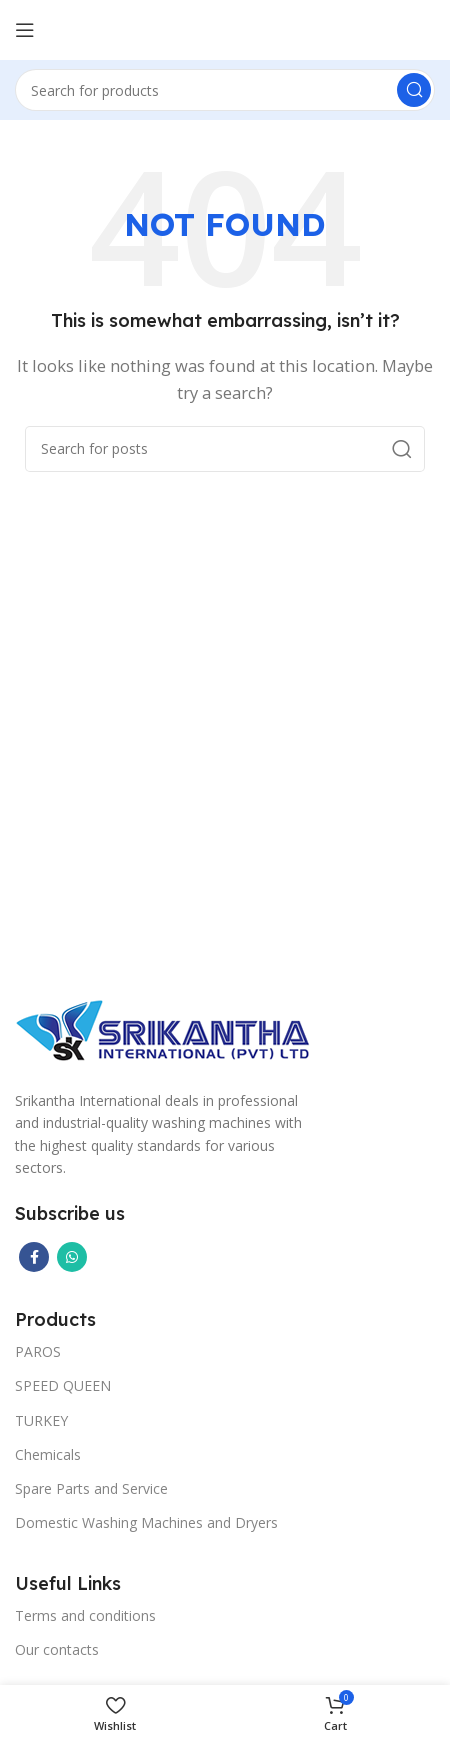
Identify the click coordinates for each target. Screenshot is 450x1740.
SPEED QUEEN (63, 1385)
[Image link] (165, 1028)
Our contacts (57, 1649)
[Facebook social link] (34, 1257)
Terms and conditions (85, 1615)
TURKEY (41, 1420)
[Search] (225, 90)
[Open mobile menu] (25, 30)
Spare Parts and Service (91, 1488)
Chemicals (48, 1454)
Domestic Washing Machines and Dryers (146, 1522)
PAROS (38, 1351)
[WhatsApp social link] (72, 1257)
